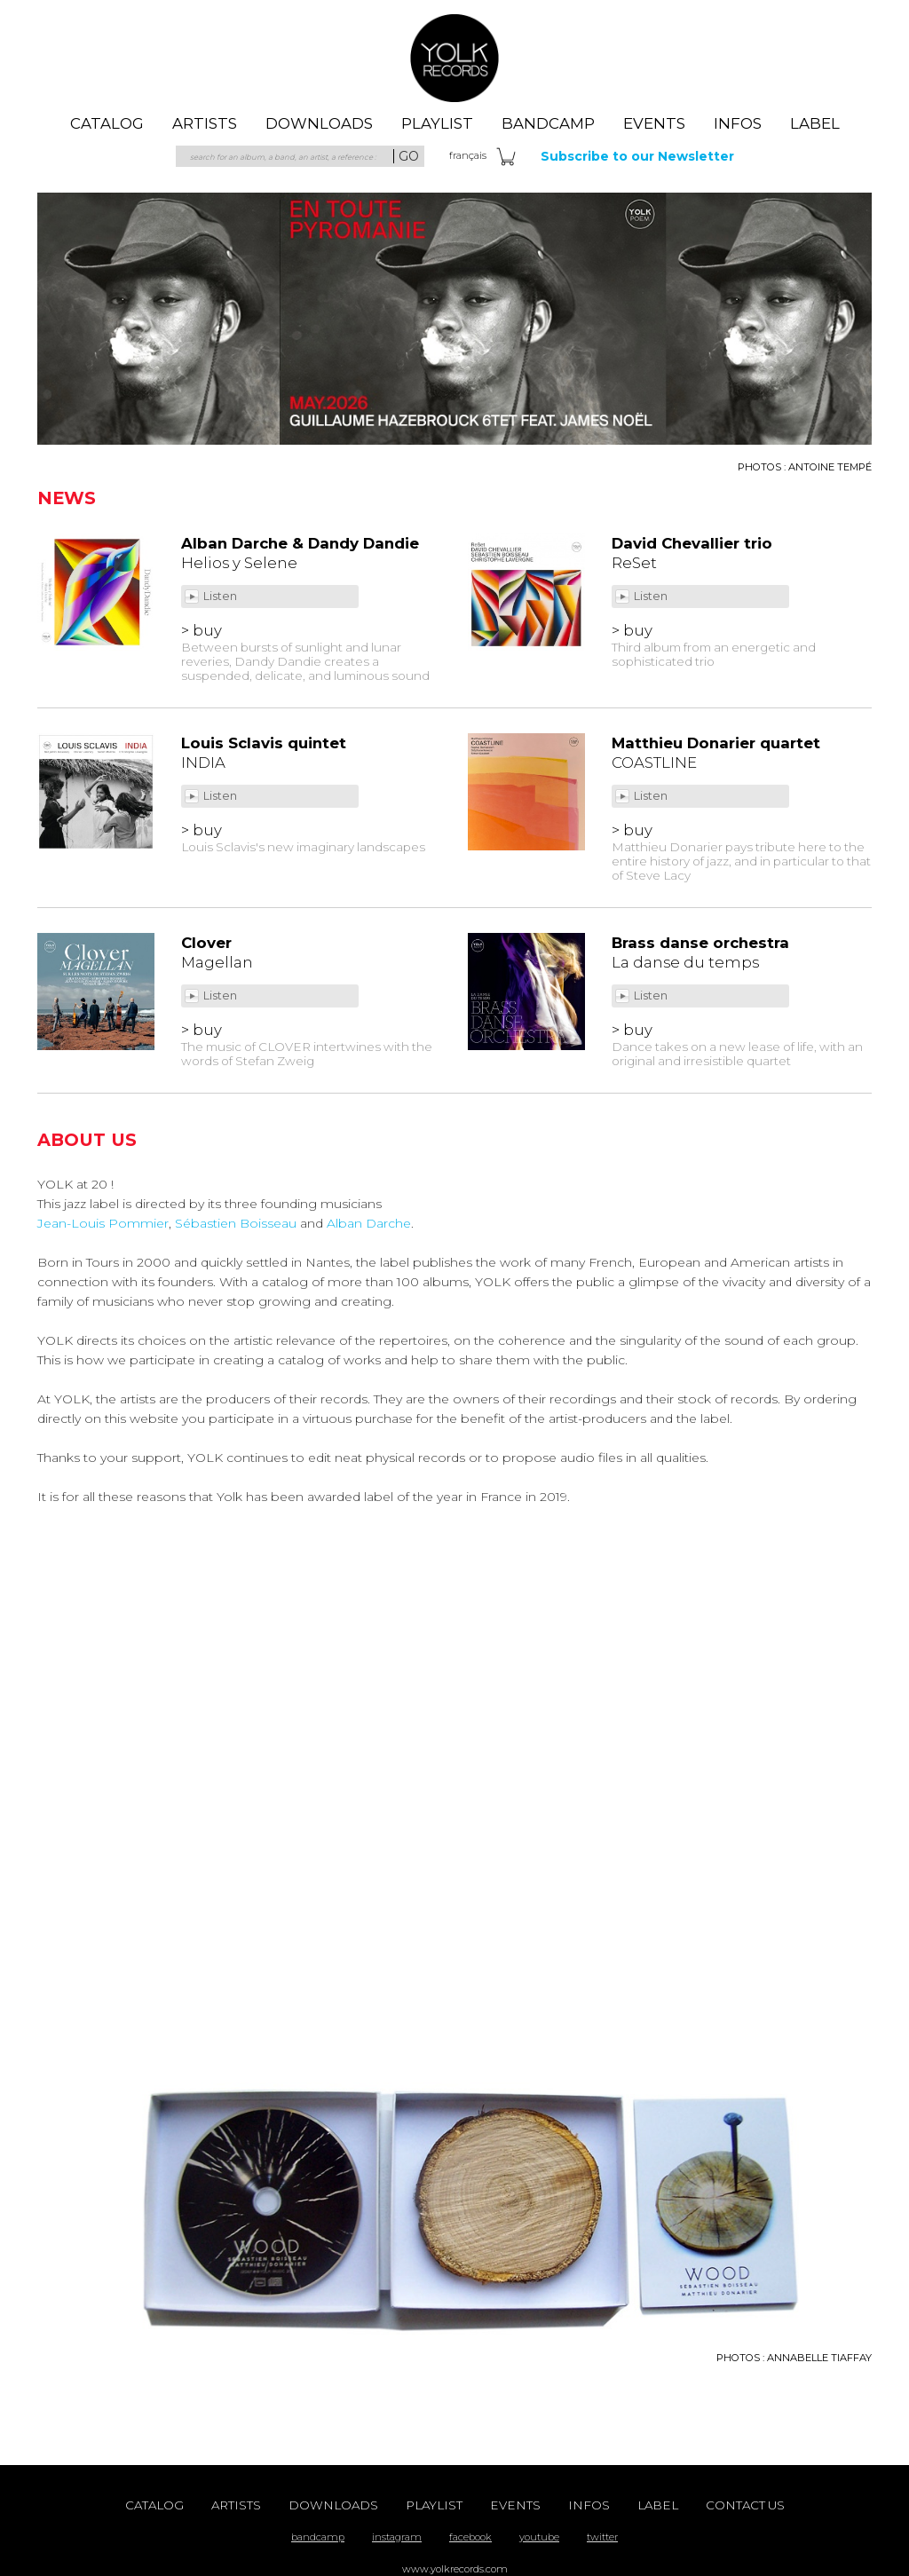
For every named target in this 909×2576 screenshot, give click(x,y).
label (815, 123)
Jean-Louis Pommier (103, 1223)
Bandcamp (548, 123)
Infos (738, 123)
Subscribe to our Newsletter (637, 156)
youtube (539, 2537)
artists (204, 123)
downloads (319, 123)
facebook (470, 2537)
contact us (745, 2505)
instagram (397, 2537)
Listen (221, 596)
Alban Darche (369, 1223)
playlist (437, 123)
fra (467, 155)
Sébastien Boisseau (235, 1223)
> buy (201, 630)
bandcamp (317, 2537)
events (654, 123)
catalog (107, 123)
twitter (602, 2537)
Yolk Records (454, 57)
